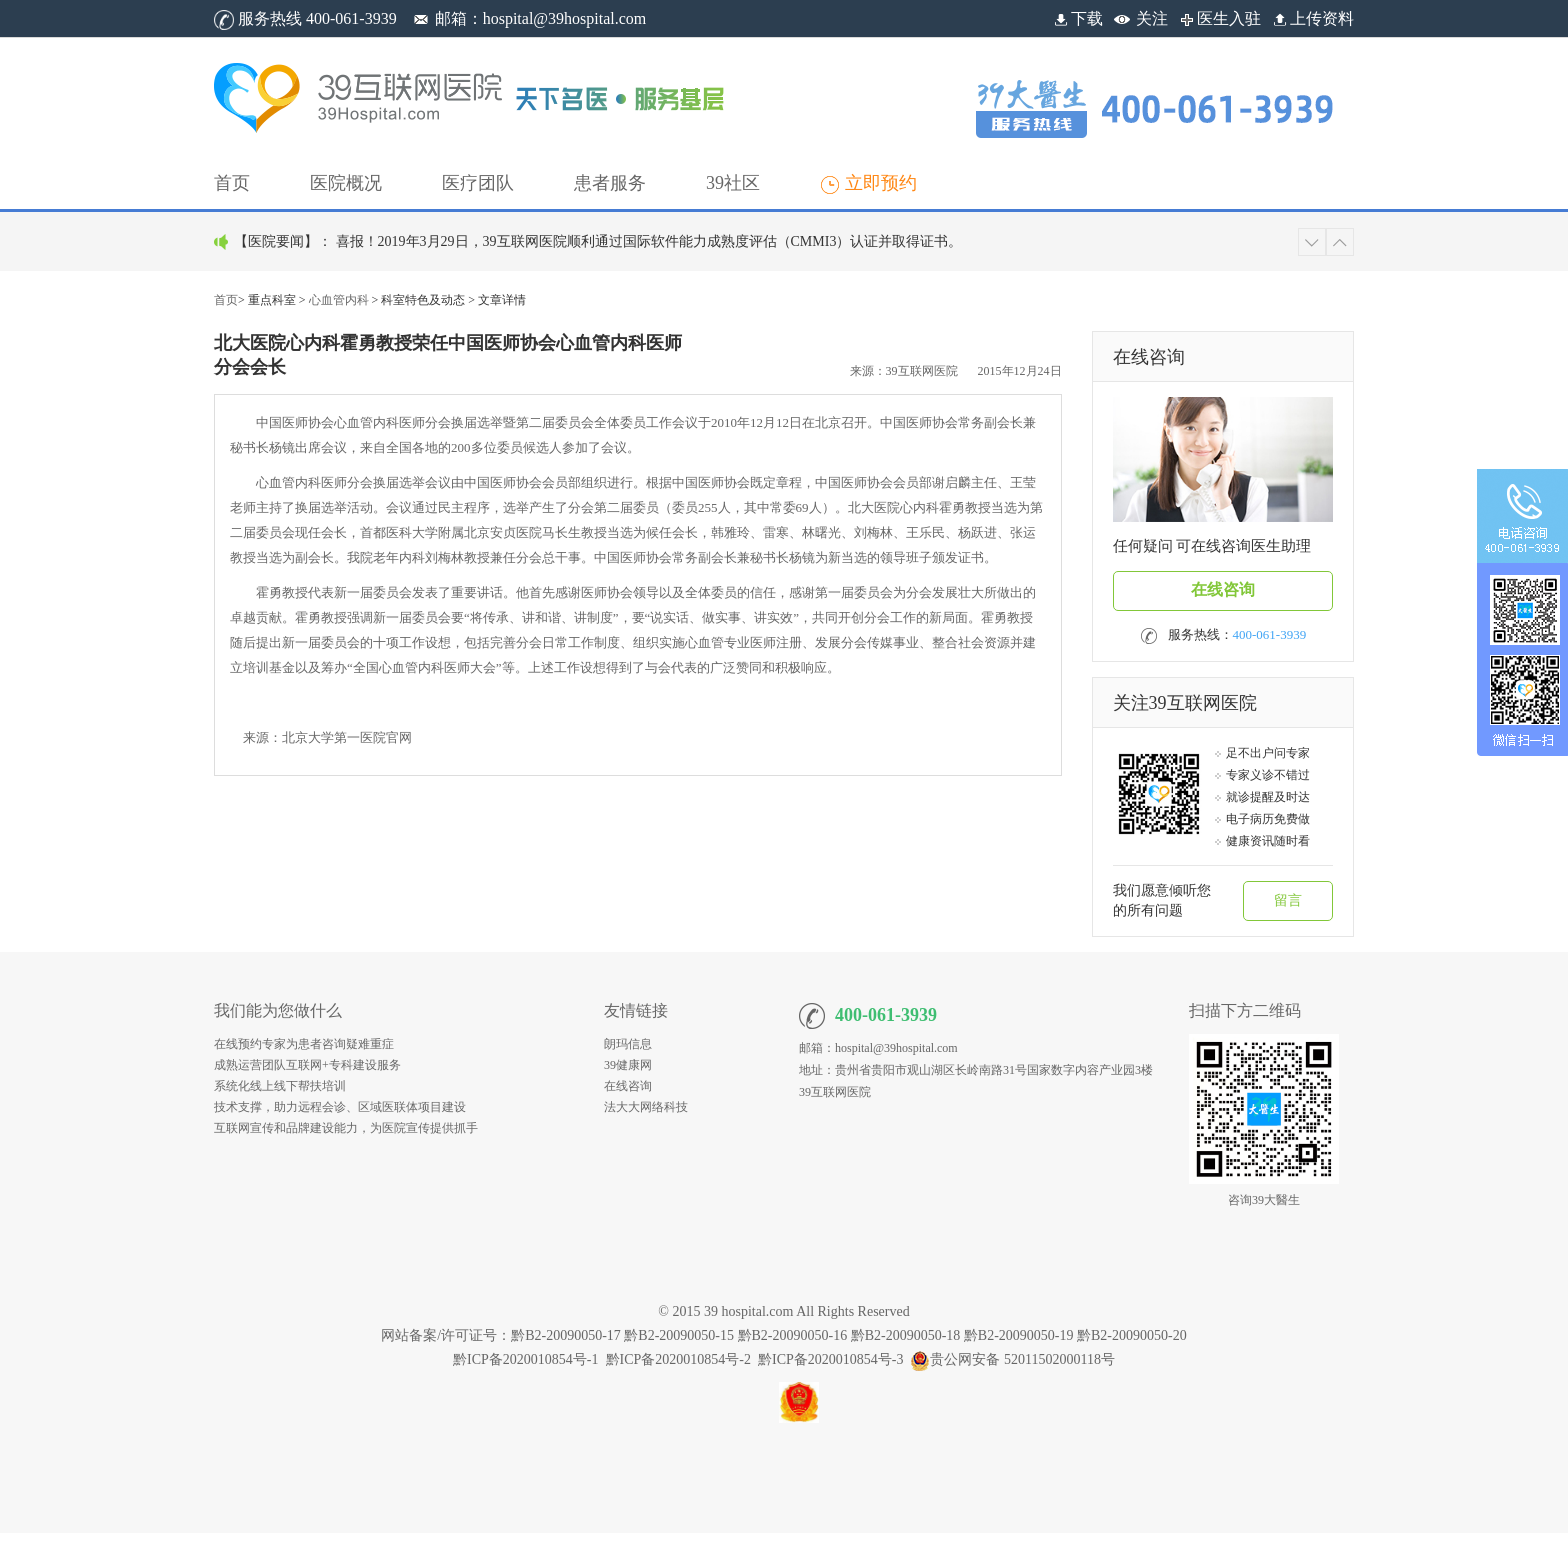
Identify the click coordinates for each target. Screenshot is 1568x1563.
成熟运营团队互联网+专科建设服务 (307, 1065)
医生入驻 (1219, 18)
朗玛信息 (628, 1044)
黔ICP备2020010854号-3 (830, 1359)
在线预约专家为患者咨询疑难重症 (304, 1044)
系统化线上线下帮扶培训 (280, 1086)
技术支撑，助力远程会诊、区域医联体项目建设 (340, 1107)
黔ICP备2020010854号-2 (678, 1359)
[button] (346, 183)
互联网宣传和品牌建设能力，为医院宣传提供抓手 (346, 1128)
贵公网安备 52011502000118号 (1012, 1359)
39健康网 (628, 1065)
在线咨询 (1223, 589)
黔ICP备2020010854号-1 (525, 1359)
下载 (1077, 18)
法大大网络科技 (646, 1107)
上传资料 (1312, 18)
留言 (1288, 900)
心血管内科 (339, 300)
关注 (1152, 18)
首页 (226, 300)
